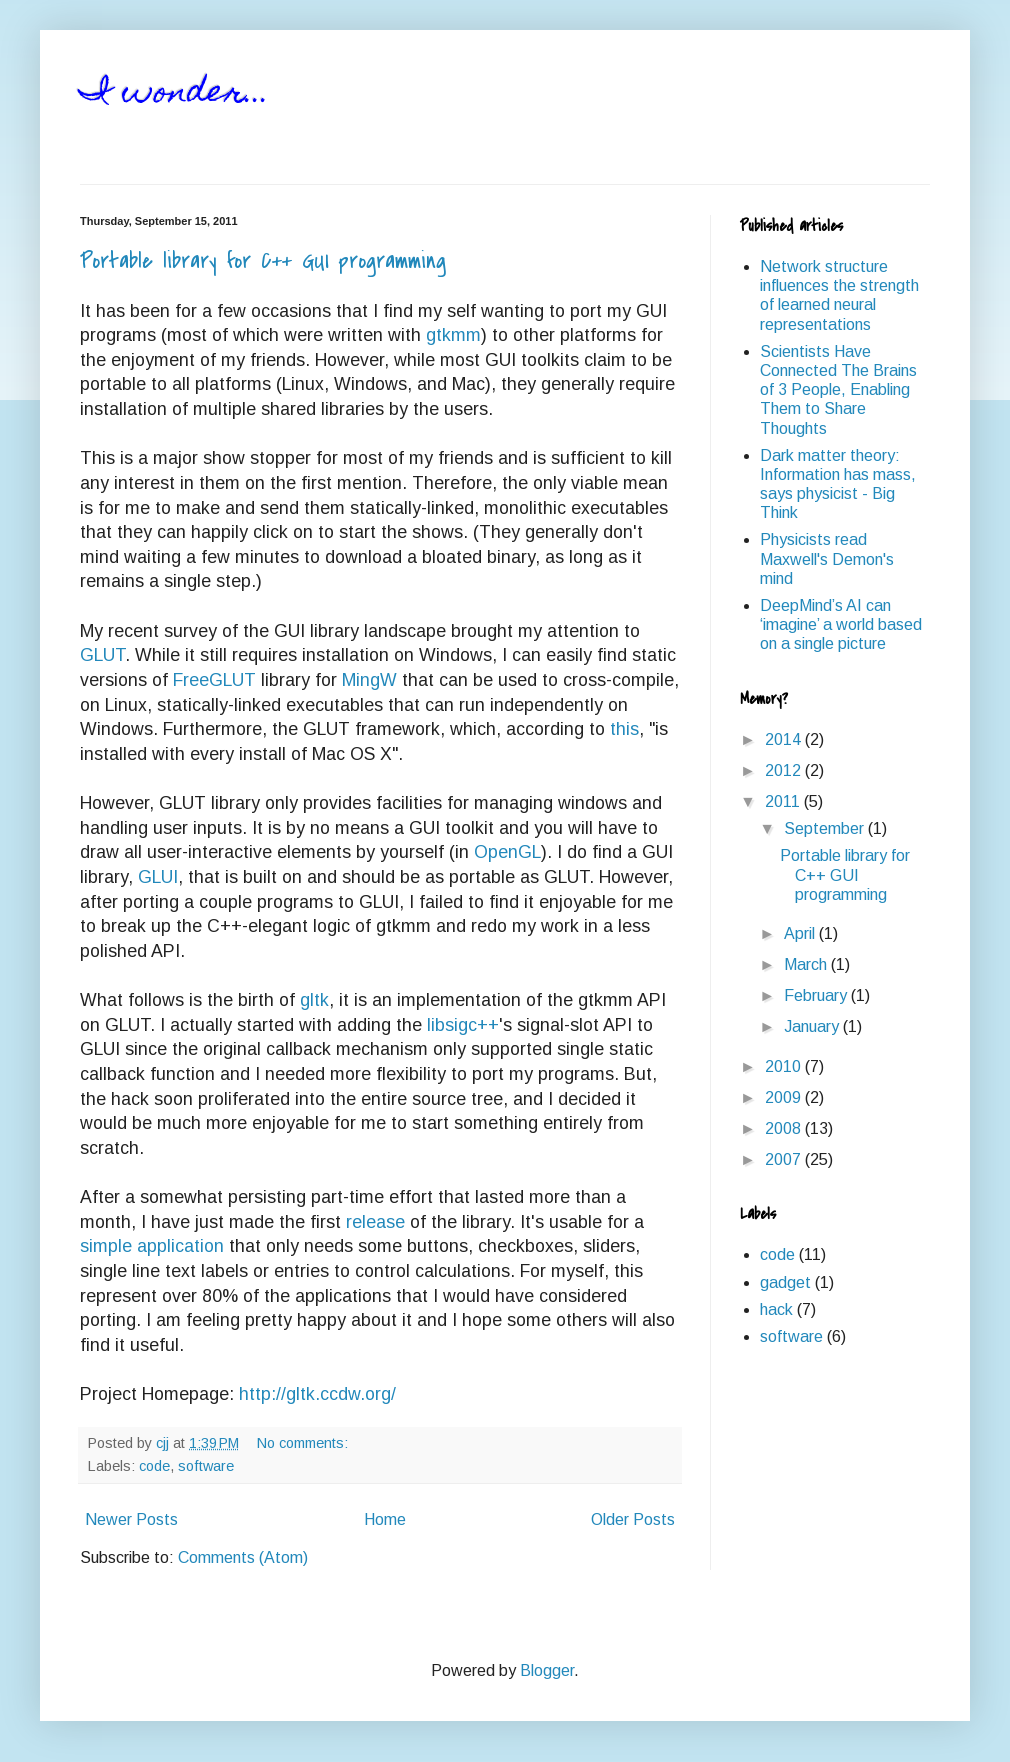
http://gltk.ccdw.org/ (317, 1394)
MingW (369, 680)
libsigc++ (463, 1025)
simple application (152, 1246)
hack (776, 1309)
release (375, 1222)
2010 (785, 1066)
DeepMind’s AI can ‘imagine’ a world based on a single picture (841, 624)
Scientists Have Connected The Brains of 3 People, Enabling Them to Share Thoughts (838, 390)
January (813, 1026)
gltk (314, 1000)
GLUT (102, 655)
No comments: (304, 1443)
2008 (785, 1128)
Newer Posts (131, 1519)
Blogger (547, 1670)
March (807, 964)
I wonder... (175, 94)
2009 (785, 1097)
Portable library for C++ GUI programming (263, 261)
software (206, 1466)
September (826, 828)
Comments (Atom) (243, 1557)
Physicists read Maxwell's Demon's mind (827, 558)
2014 (785, 739)
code (154, 1466)
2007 (785, 1159)
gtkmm (453, 335)
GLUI (158, 877)
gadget (785, 1282)
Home (385, 1519)
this (624, 729)
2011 (784, 801)
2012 (785, 770)
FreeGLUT (214, 680)
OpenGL (507, 852)
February (817, 995)
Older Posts (633, 1519)
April (801, 933)
